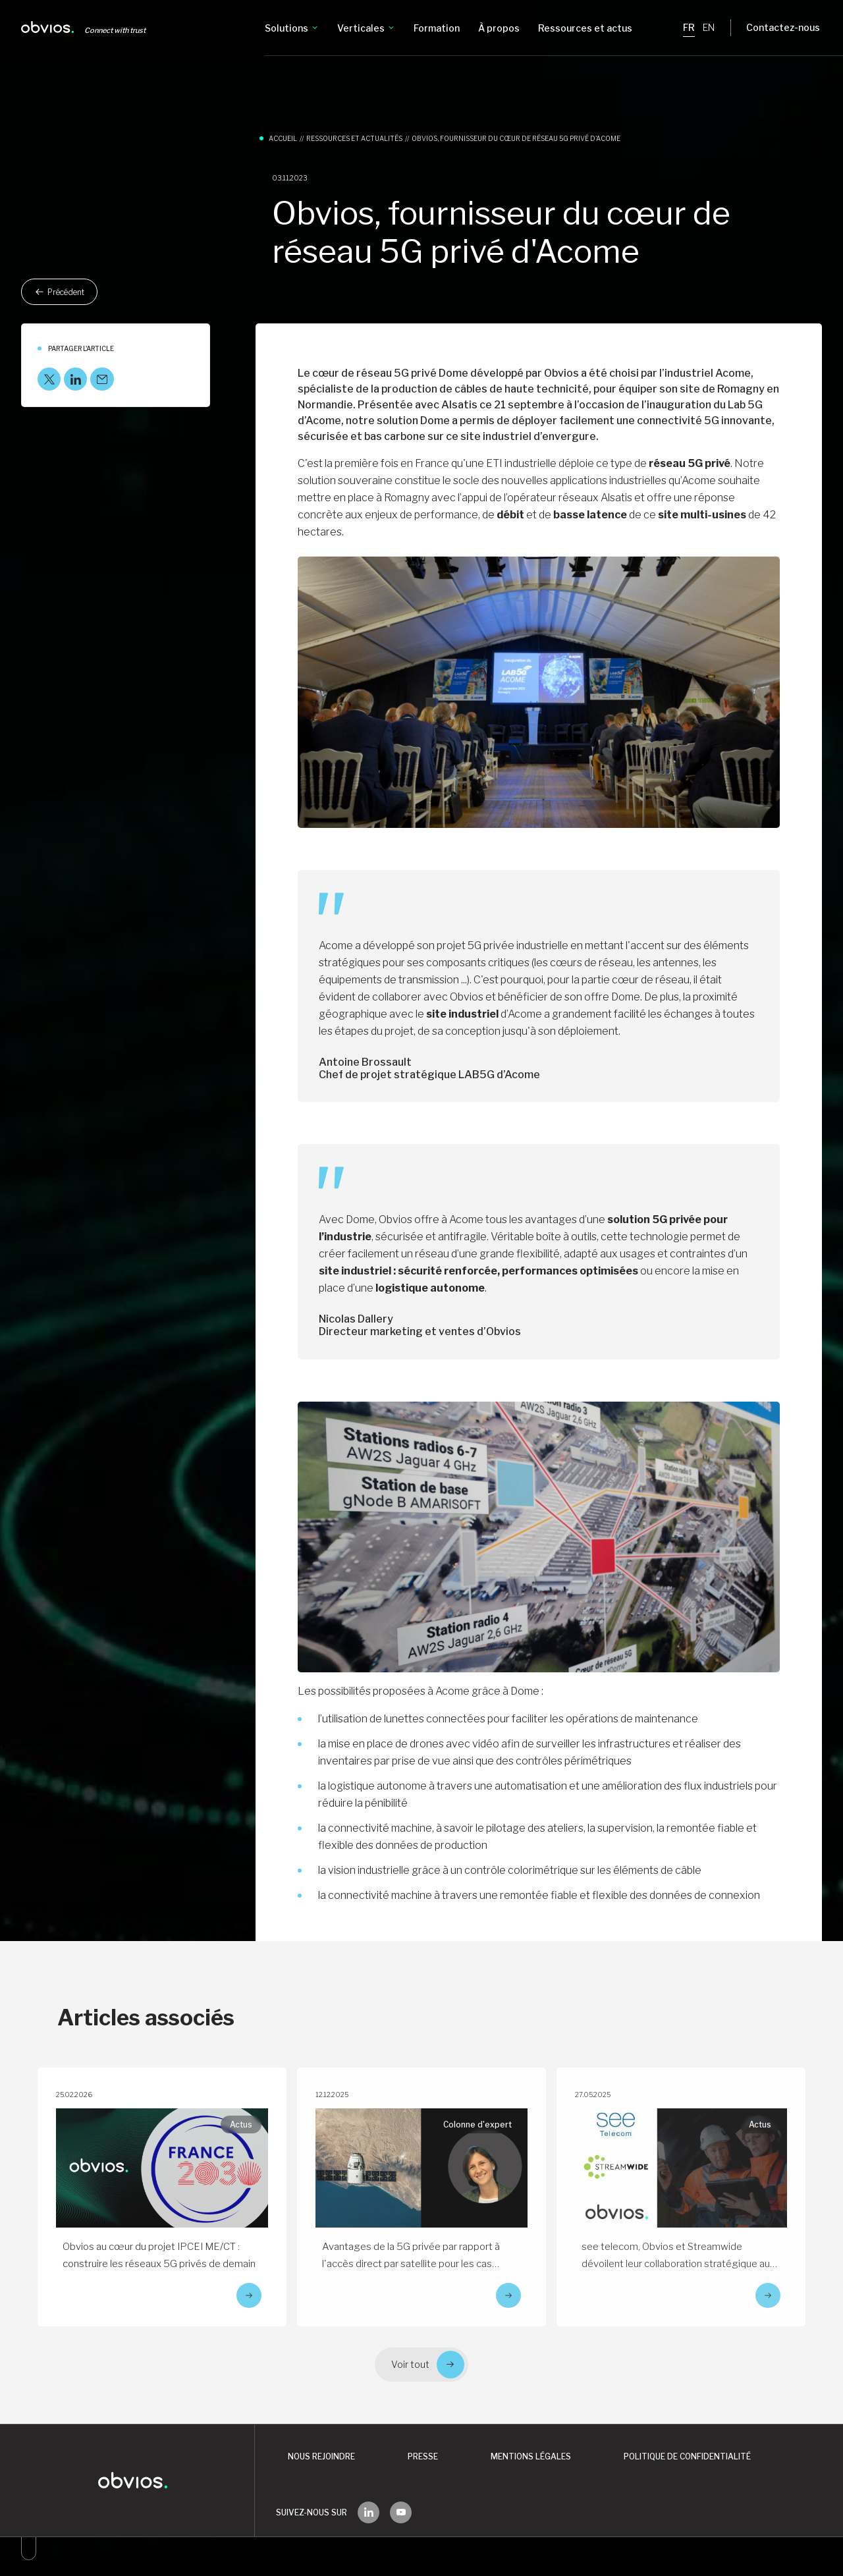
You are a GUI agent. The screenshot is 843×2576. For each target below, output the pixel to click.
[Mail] (101, 379)
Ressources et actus (585, 28)
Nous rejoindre (321, 2456)
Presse (423, 2456)
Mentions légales (531, 2456)
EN (709, 27)
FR (689, 27)
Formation (437, 28)
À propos (499, 28)
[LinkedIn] (75, 379)
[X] (49, 379)
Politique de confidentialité (687, 2456)
